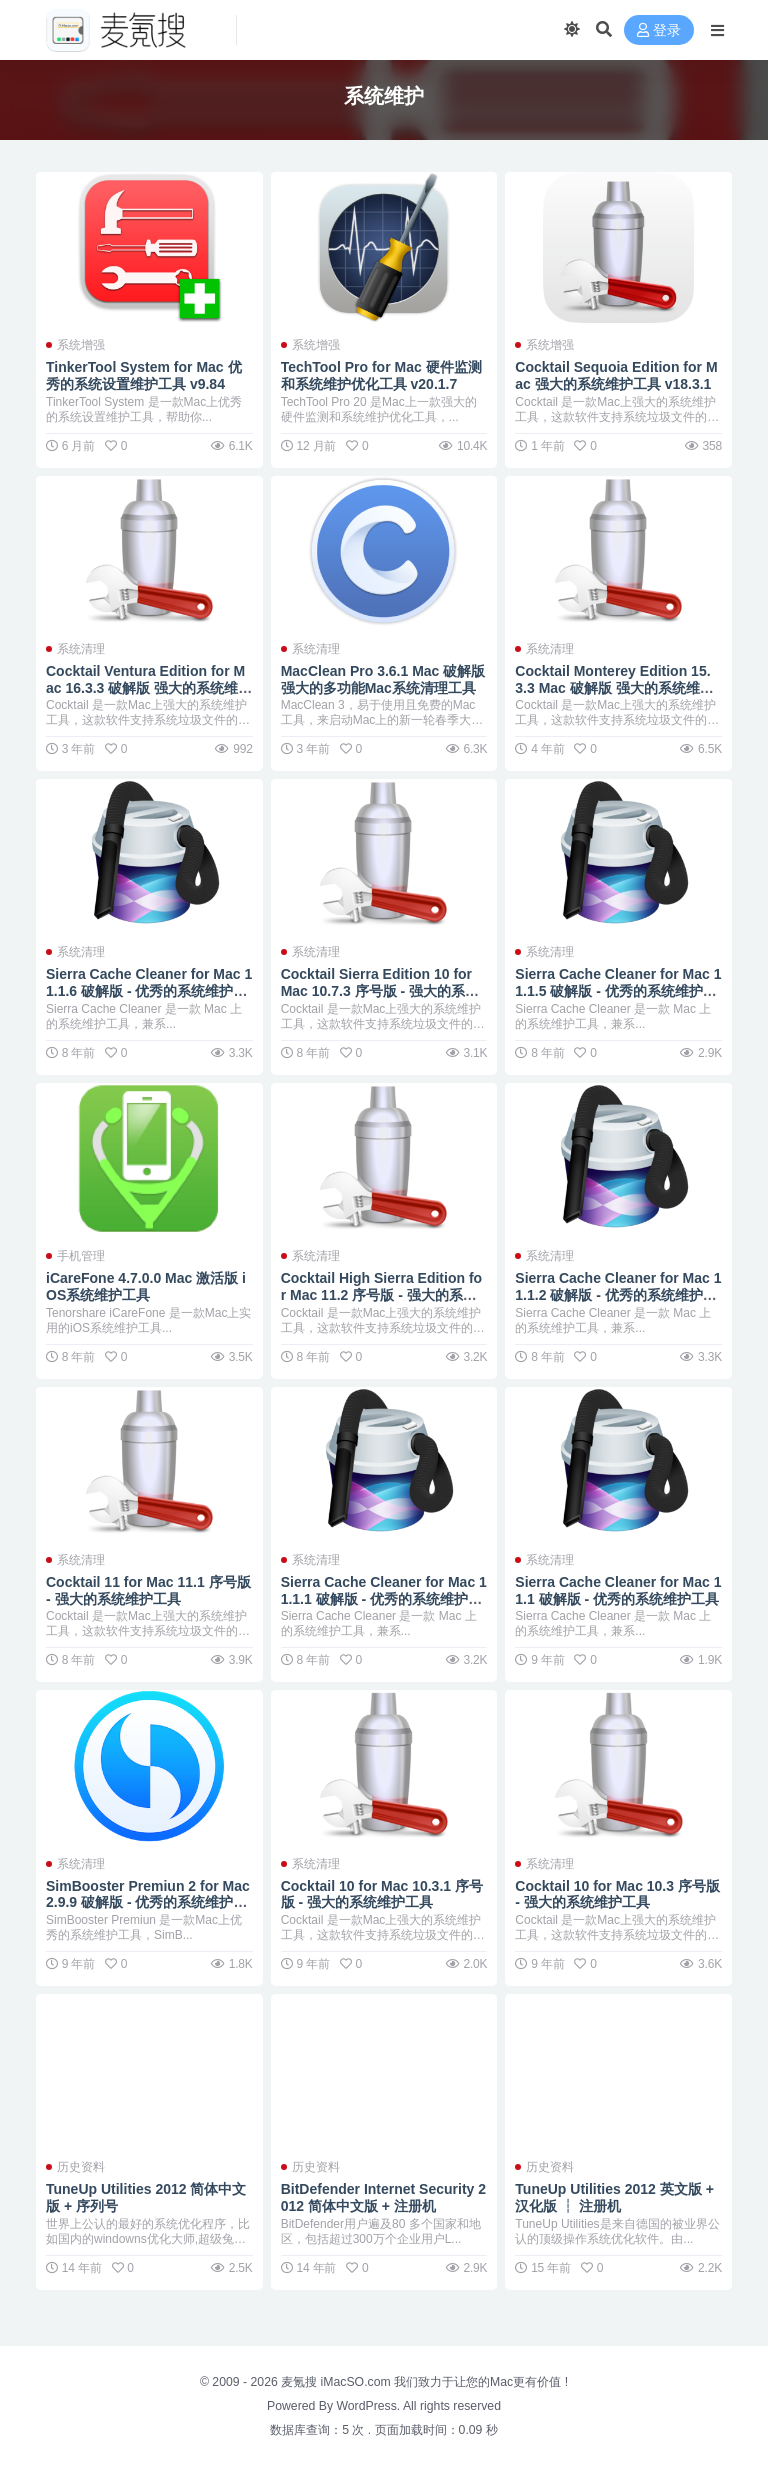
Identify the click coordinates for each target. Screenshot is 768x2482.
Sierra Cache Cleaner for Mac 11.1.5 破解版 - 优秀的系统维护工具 (618, 991)
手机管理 (81, 1256)
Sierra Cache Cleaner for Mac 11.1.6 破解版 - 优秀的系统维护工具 (149, 991)
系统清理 (81, 649)
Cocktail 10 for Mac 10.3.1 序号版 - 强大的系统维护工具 (382, 1894)
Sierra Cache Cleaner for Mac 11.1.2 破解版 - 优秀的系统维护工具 (618, 1295)
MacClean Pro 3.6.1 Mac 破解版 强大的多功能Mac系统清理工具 (383, 679)
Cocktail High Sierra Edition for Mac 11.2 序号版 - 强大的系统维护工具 (381, 1295)
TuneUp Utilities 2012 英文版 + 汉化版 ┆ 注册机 (614, 2197)
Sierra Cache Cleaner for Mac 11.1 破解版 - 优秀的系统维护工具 (618, 1590)
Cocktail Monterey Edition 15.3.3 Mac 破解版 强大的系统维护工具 (614, 688)
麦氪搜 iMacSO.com (337, 2382)
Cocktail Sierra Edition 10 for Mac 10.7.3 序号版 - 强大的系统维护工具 (380, 991)
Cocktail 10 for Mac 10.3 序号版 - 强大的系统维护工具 (617, 1894)
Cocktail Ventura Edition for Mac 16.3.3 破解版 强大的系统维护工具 (149, 688)
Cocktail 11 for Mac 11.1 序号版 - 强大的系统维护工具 (148, 1590)
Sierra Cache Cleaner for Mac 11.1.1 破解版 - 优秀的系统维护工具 (384, 1599)
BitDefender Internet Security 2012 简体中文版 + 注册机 (383, 2197)
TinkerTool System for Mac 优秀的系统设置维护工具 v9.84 (144, 375)
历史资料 (81, 2167)
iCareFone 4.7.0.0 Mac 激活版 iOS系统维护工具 (146, 1286)
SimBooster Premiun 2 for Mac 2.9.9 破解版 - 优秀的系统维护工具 (148, 1903)
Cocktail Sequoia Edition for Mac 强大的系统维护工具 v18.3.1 (616, 375)
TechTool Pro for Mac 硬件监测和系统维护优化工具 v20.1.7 (381, 375)
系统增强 (81, 345)
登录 (659, 30)
